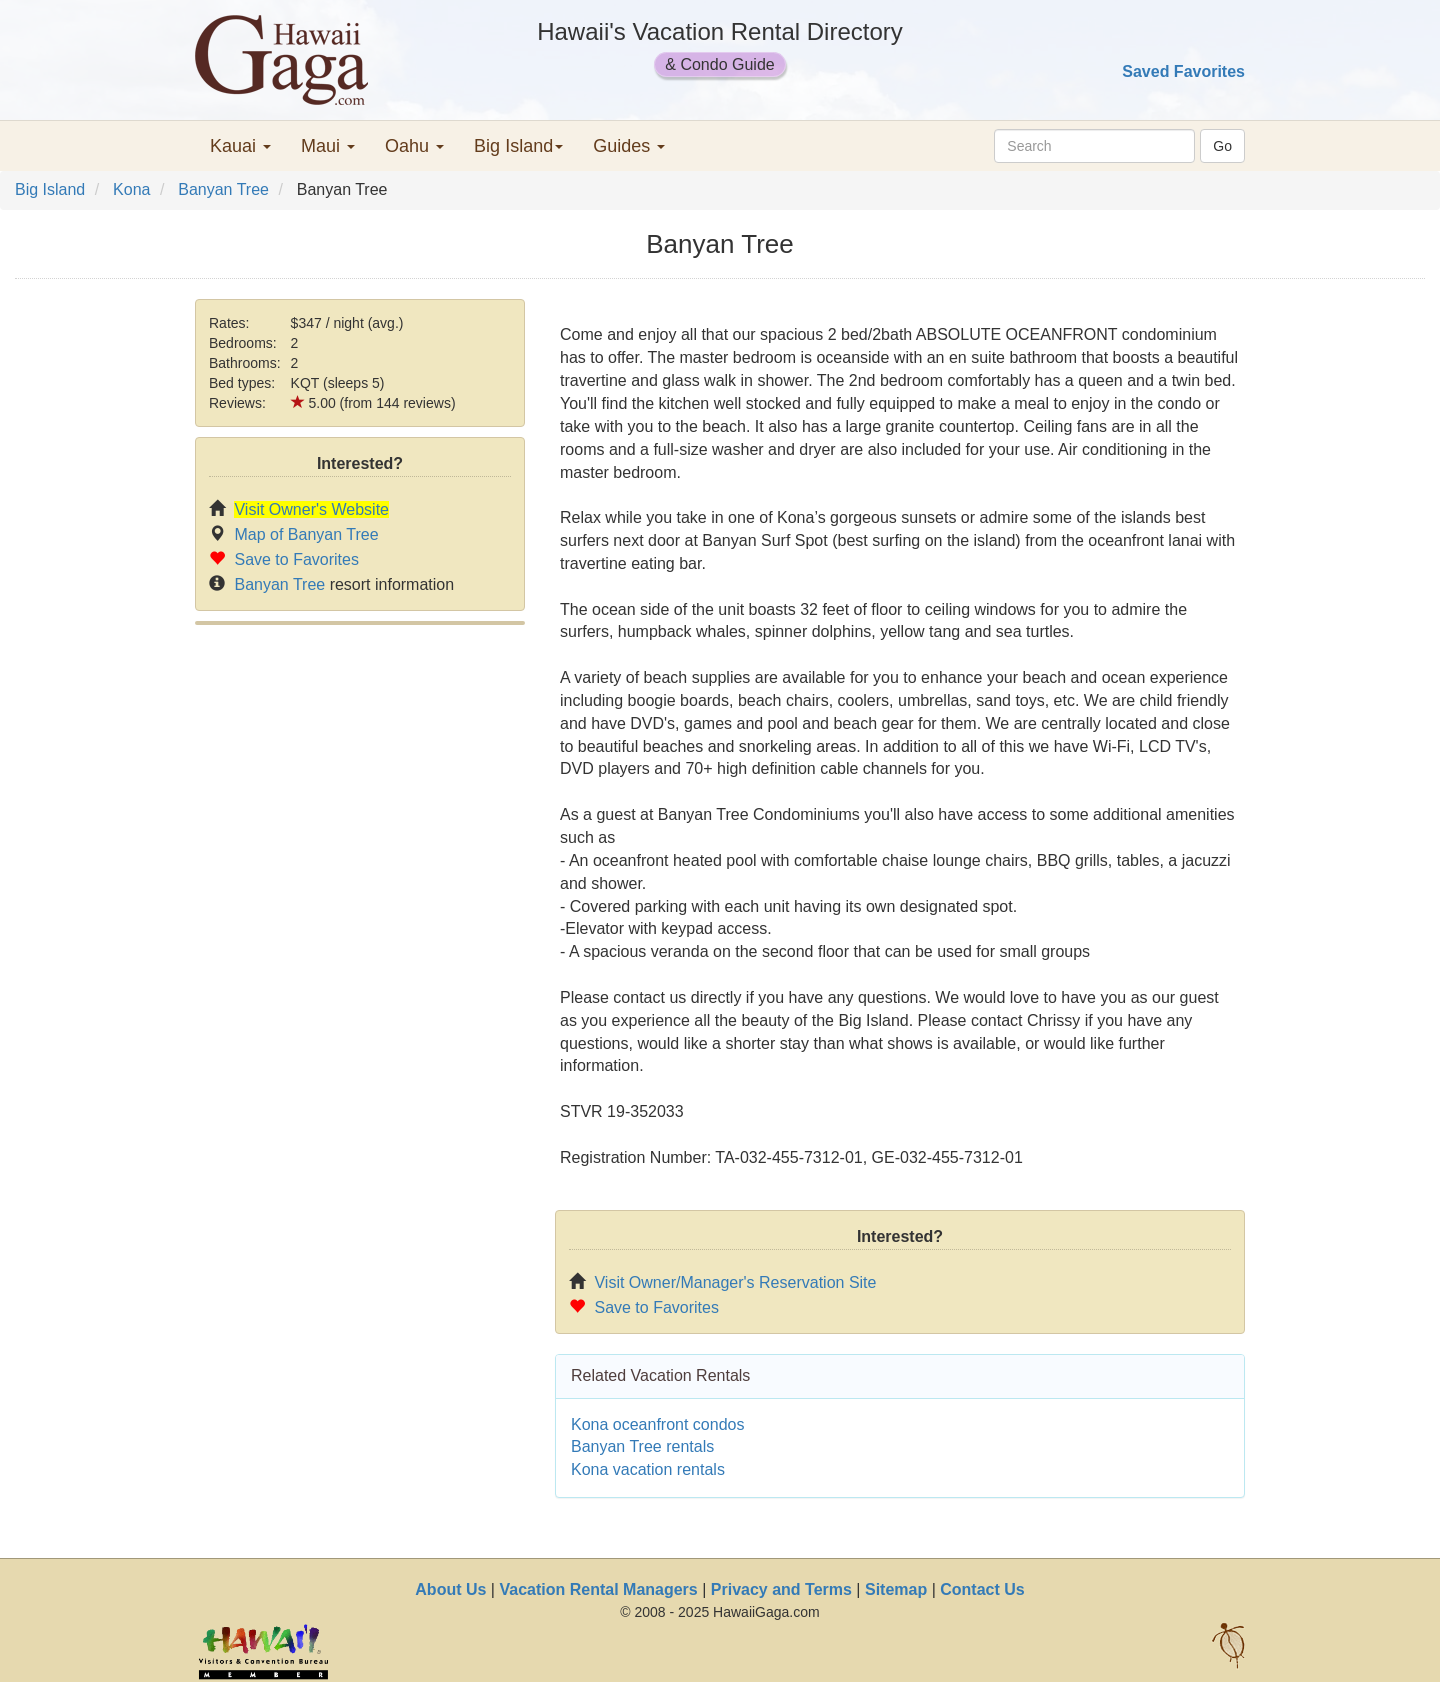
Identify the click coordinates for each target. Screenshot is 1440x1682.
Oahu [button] (414, 146)
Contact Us (982, 1589)
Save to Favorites (296, 559)
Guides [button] (629, 146)
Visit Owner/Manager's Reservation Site (735, 1282)
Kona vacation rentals (648, 1469)
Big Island (50, 189)
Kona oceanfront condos (657, 1424)
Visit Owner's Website (311, 509)
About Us (450, 1589)
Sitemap (896, 1589)
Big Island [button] (518, 146)
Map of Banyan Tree (306, 534)
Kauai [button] (240, 146)
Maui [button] (328, 146)
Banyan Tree (223, 189)
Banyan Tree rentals (642, 1446)
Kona (131, 189)
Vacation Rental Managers (598, 1589)
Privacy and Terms (781, 1589)
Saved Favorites (1183, 71)
